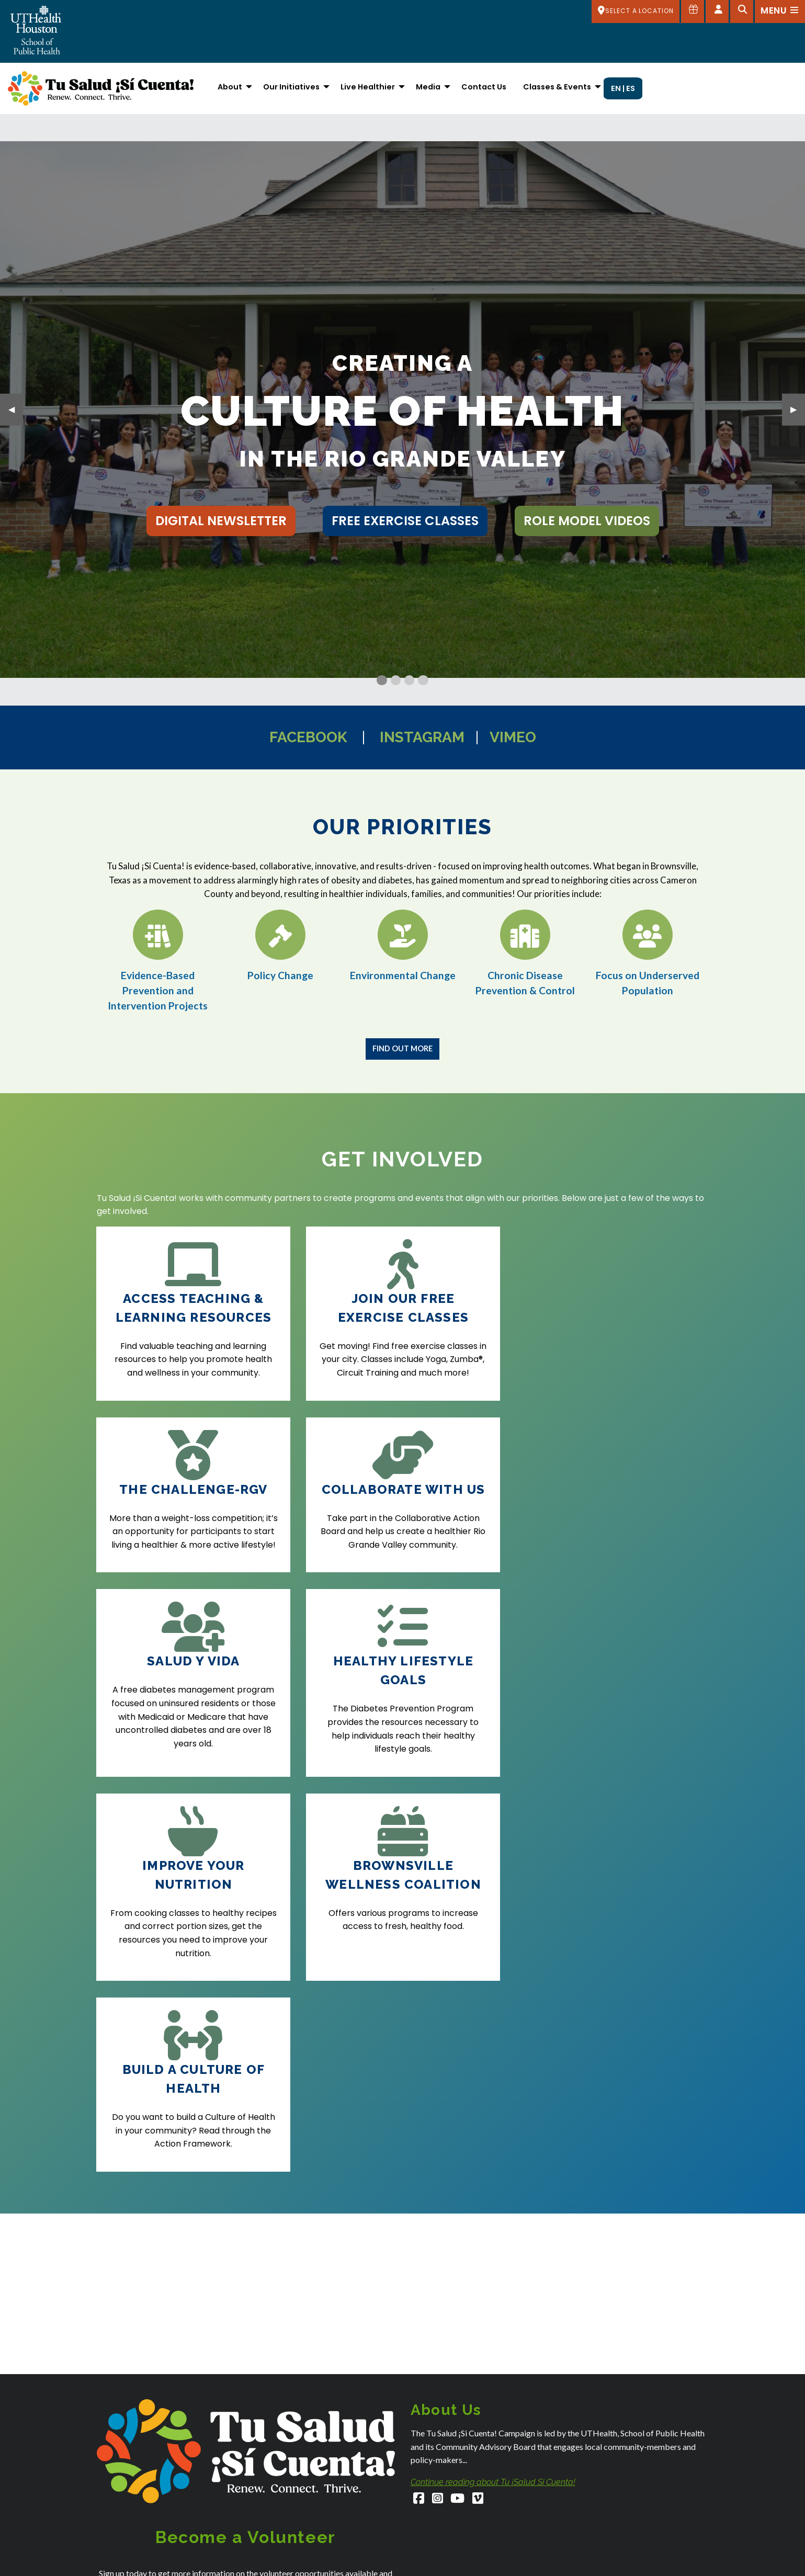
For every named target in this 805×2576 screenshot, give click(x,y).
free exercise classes (405, 520)
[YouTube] (458, 2137)
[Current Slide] (382, 680)
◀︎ (15, 408)
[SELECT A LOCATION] (635, 11)
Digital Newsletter (221, 520)
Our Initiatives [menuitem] (291, 87)
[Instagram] (437, 2137)
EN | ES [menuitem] (623, 88)
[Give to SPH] (692, 11)
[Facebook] (419, 2137)
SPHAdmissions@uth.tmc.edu (146, 2556)
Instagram (422, 737)
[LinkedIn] (659, 2447)
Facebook (308, 737)
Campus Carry (592, 2562)
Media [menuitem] (428, 87)
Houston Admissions (444, 2565)
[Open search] (741, 11)
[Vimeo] (477, 2137)
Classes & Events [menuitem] (557, 87)
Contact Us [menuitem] (483, 87)
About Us (583, 2535)
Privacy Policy (317, 2324)
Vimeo (513, 737)
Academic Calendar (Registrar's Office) (635, 2549)
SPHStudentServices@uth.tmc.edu (154, 2567)
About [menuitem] (230, 87)
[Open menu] (780, 11)
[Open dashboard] (717, 11)
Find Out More (402, 1048)
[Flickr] (693, 2447)
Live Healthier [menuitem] (368, 87)
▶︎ (797, 408)
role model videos (587, 520)
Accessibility (588, 2521)
